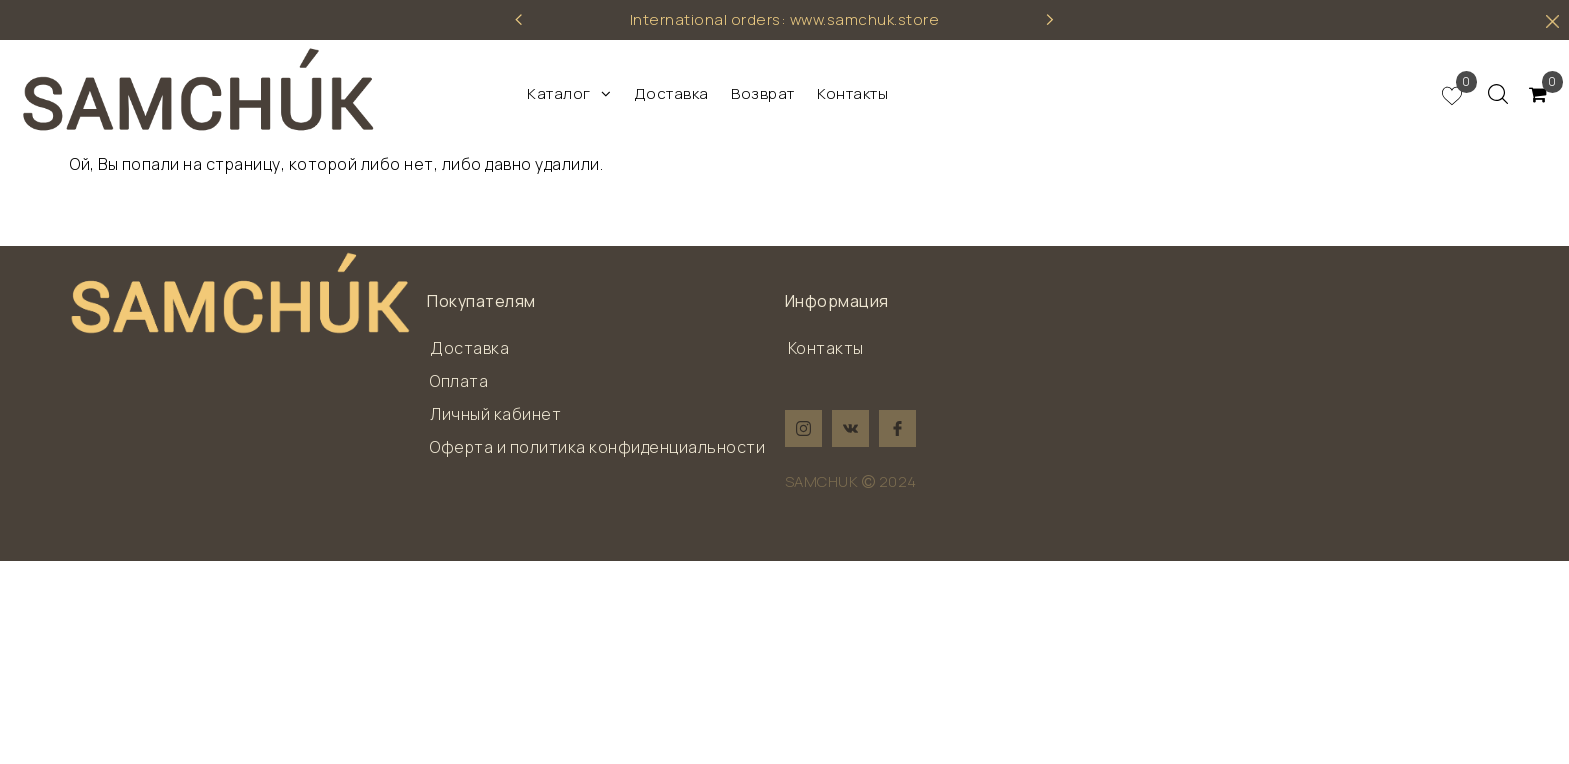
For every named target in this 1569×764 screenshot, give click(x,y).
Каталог (569, 93)
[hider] (1552, 21)
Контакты (852, 93)
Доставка (671, 93)
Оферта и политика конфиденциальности (597, 447)
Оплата (459, 381)
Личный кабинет (495, 414)
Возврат (763, 93)
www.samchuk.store (865, 19)
